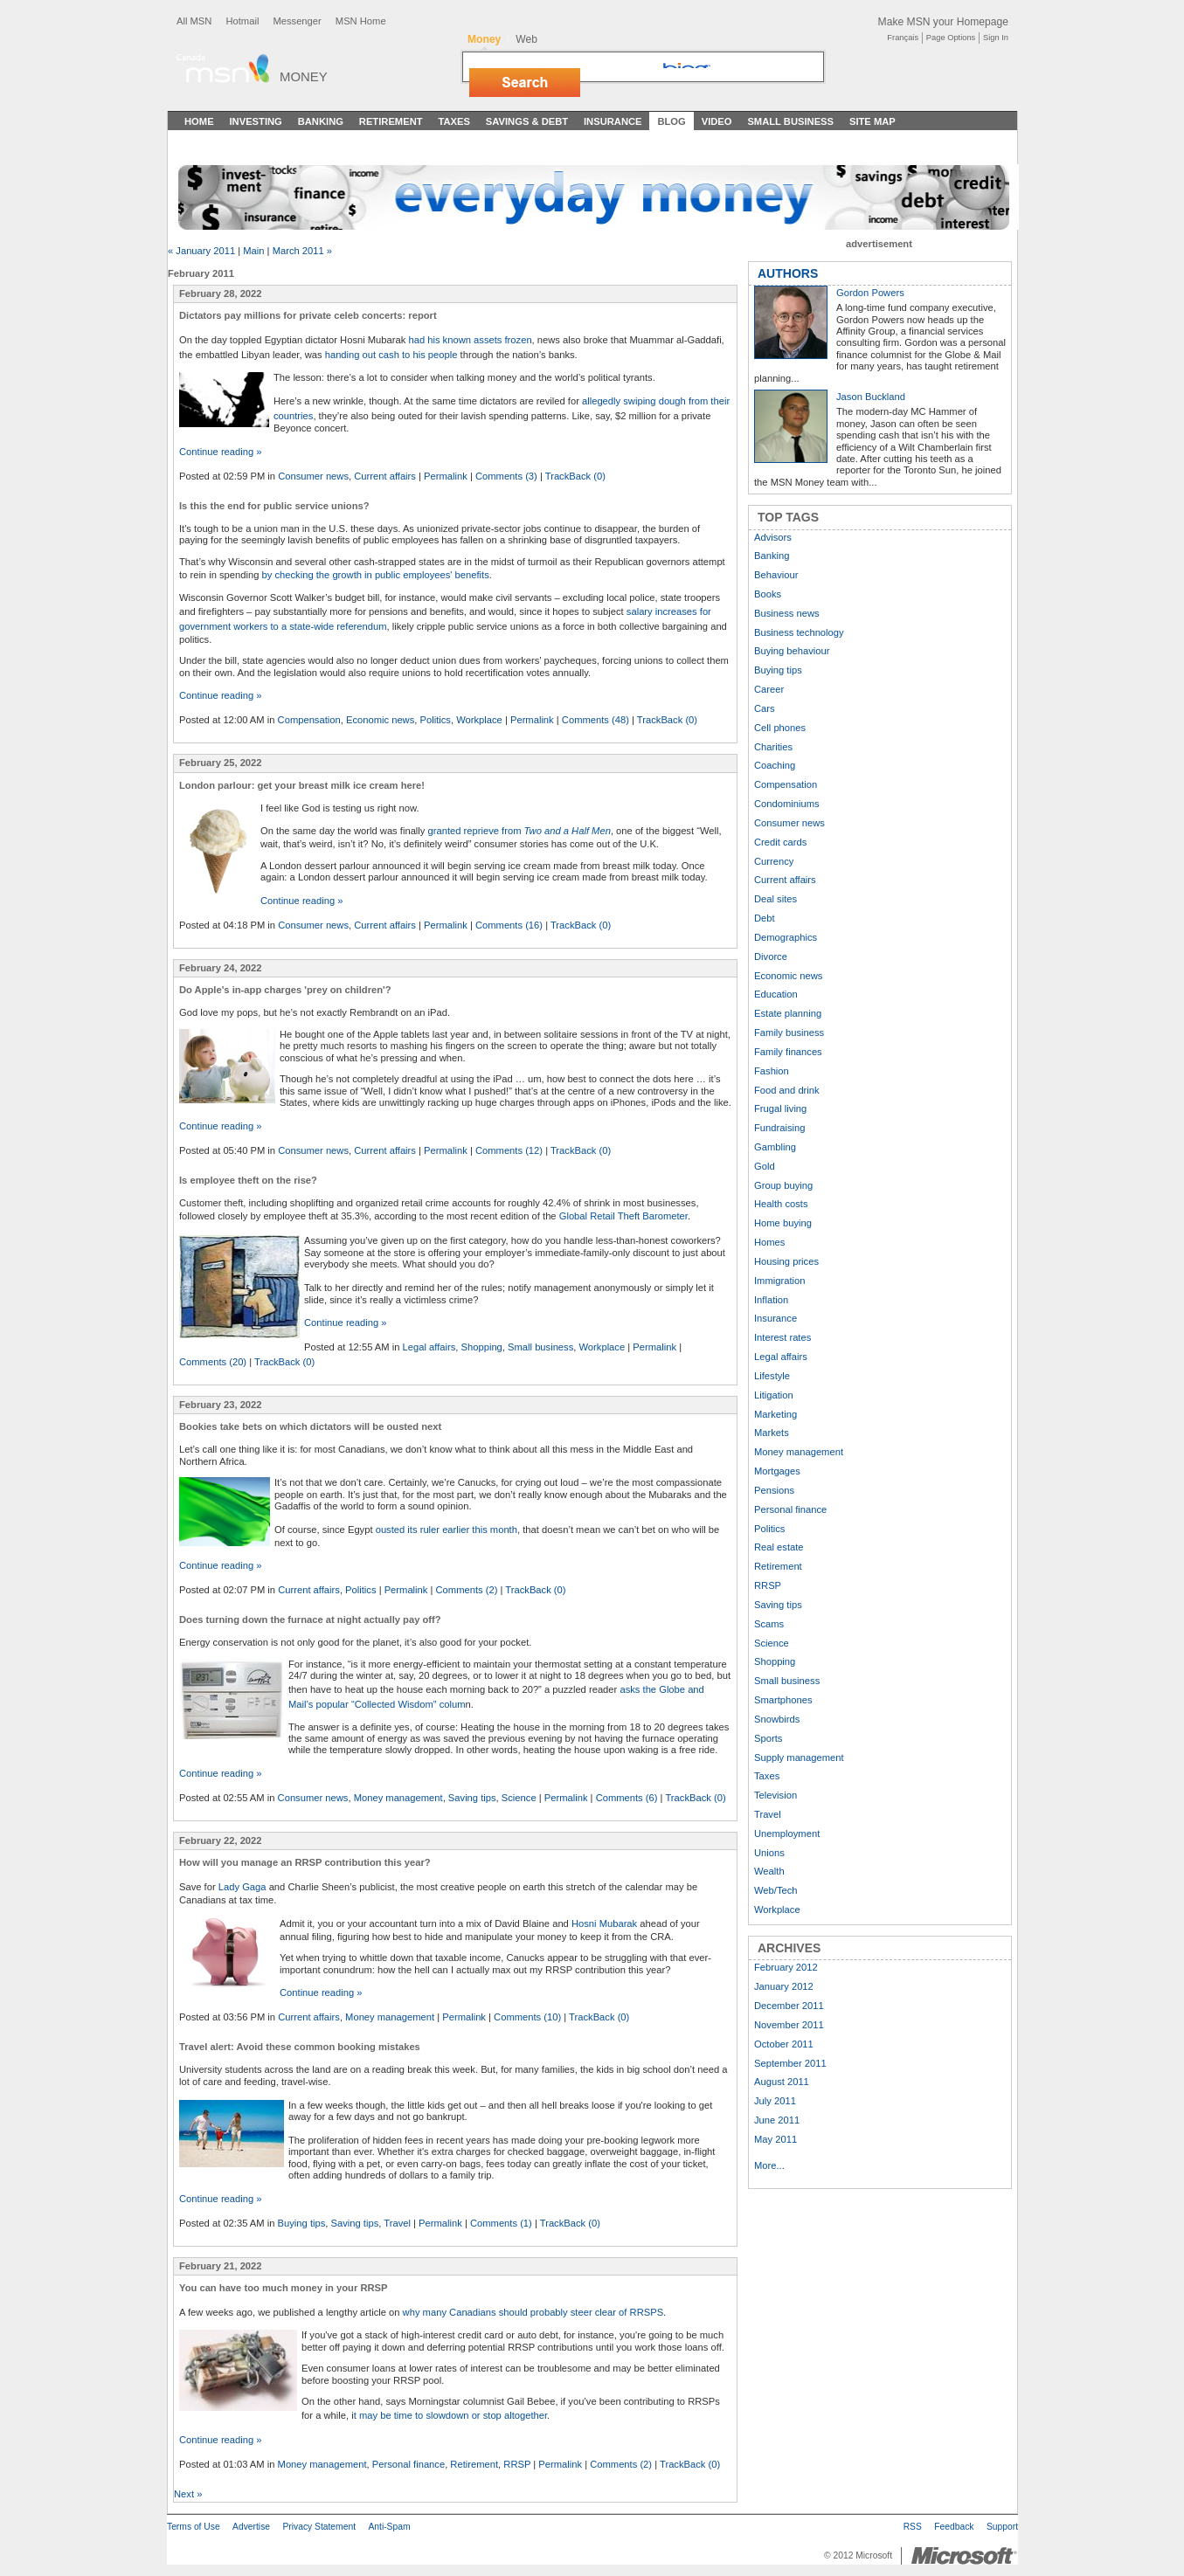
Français (902, 37)
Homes (769, 1242)
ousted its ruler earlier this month (446, 1529)
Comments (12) (509, 1150)
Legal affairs (429, 1347)
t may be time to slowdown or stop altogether (450, 2415)
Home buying (783, 1223)
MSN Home (361, 21)
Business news (787, 613)
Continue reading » (220, 451)
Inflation (771, 1300)
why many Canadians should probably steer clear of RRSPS (533, 2312)
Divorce (770, 956)
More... (769, 2165)
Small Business (790, 121)
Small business (540, 1347)
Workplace (479, 720)
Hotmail (242, 21)
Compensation (309, 720)
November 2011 (789, 2025)
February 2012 (786, 1967)
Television (775, 1795)
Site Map (872, 121)
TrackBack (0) (575, 476)
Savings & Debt (527, 121)
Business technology (799, 632)
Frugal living (780, 1108)
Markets (771, 1432)
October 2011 (784, 2044)
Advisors (773, 537)
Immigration (779, 1280)
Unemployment (787, 1833)
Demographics (785, 937)
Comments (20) (212, 1362)
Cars (764, 708)
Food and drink (787, 1090)
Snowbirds (777, 1719)
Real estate (779, 1547)
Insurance (613, 121)
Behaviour (776, 575)
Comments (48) (595, 720)
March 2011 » (302, 250)
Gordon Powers (870, 292)
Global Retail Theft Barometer (623, 1216)
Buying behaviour (791, 651)
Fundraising (779, 1127)
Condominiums (787, 803)
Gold (764, 1166)
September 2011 (790, 2063)
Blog (671, 121)
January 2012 (784, 1986)
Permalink (445, 476)
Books (767, 594)
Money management (398, 1797)
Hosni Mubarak (604, 1923)
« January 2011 (201, 250)
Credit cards (780, 842)
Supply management (799, 1757)
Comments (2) (467, 1590)
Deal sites (775, 899)
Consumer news (313, 476)
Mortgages (777, 1471)
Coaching (774, 765)
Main (253, 250)
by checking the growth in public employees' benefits (375, 575)
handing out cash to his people (391, 354)
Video (717, 121)
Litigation (773, 1395)
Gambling (775, 1147)
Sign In (995, 37)
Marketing (775, 1414)
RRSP (516, 2464)
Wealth (769, 1871)
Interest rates (782, 1337)
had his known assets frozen (469, 340)
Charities (773, 747)
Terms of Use (193, 2526)
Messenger (297, 21)
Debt (764, 918)
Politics (435, 720)
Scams (769, 1624)
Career (769, 689)
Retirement (391, 121)
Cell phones (780, 727)
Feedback (953, 2526)
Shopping (481, 1347)
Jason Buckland (870, 396)
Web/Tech (776, 1890)
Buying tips (302, 2223)
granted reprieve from (519, 830)
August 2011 (781, 2081)
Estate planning (787, 1013)
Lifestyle (772, 1376)
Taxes (453, 121)
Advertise (251, 2526)
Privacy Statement (319, 2526)
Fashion (771, 1071)
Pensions (774, 1490)
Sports (768, 1738)
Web (526, 39)
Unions (769, 1852)
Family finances (788, 1051)
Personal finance (408, 2464)
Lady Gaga (242, 1887)
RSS (913, 2526)
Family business (789, 1032)
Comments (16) (509, 925)
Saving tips (472, 1797)
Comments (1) (501, 2223)
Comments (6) (627, 1797)
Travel (397, 2223)
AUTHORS (788, 273)
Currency (773, 861)
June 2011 (777, 2120)
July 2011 (775, 2101)
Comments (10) (527, 2017)
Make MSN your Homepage (943, 22)
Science (519, 1797)
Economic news (380, 720)
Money (304, 76)
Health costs (781, 1203)
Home (199, 121)
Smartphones (783, 1700)
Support (1002, 2526)
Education (776, 994)
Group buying (783, 1185)
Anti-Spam (389, 2526)
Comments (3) (506, 476)
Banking (320, 121)
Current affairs (385, 476)
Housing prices (786, 1261)
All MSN (194, 21)
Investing (256, 121)
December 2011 (789, 2005)
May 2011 (775, 2139)
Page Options (950, 37)
